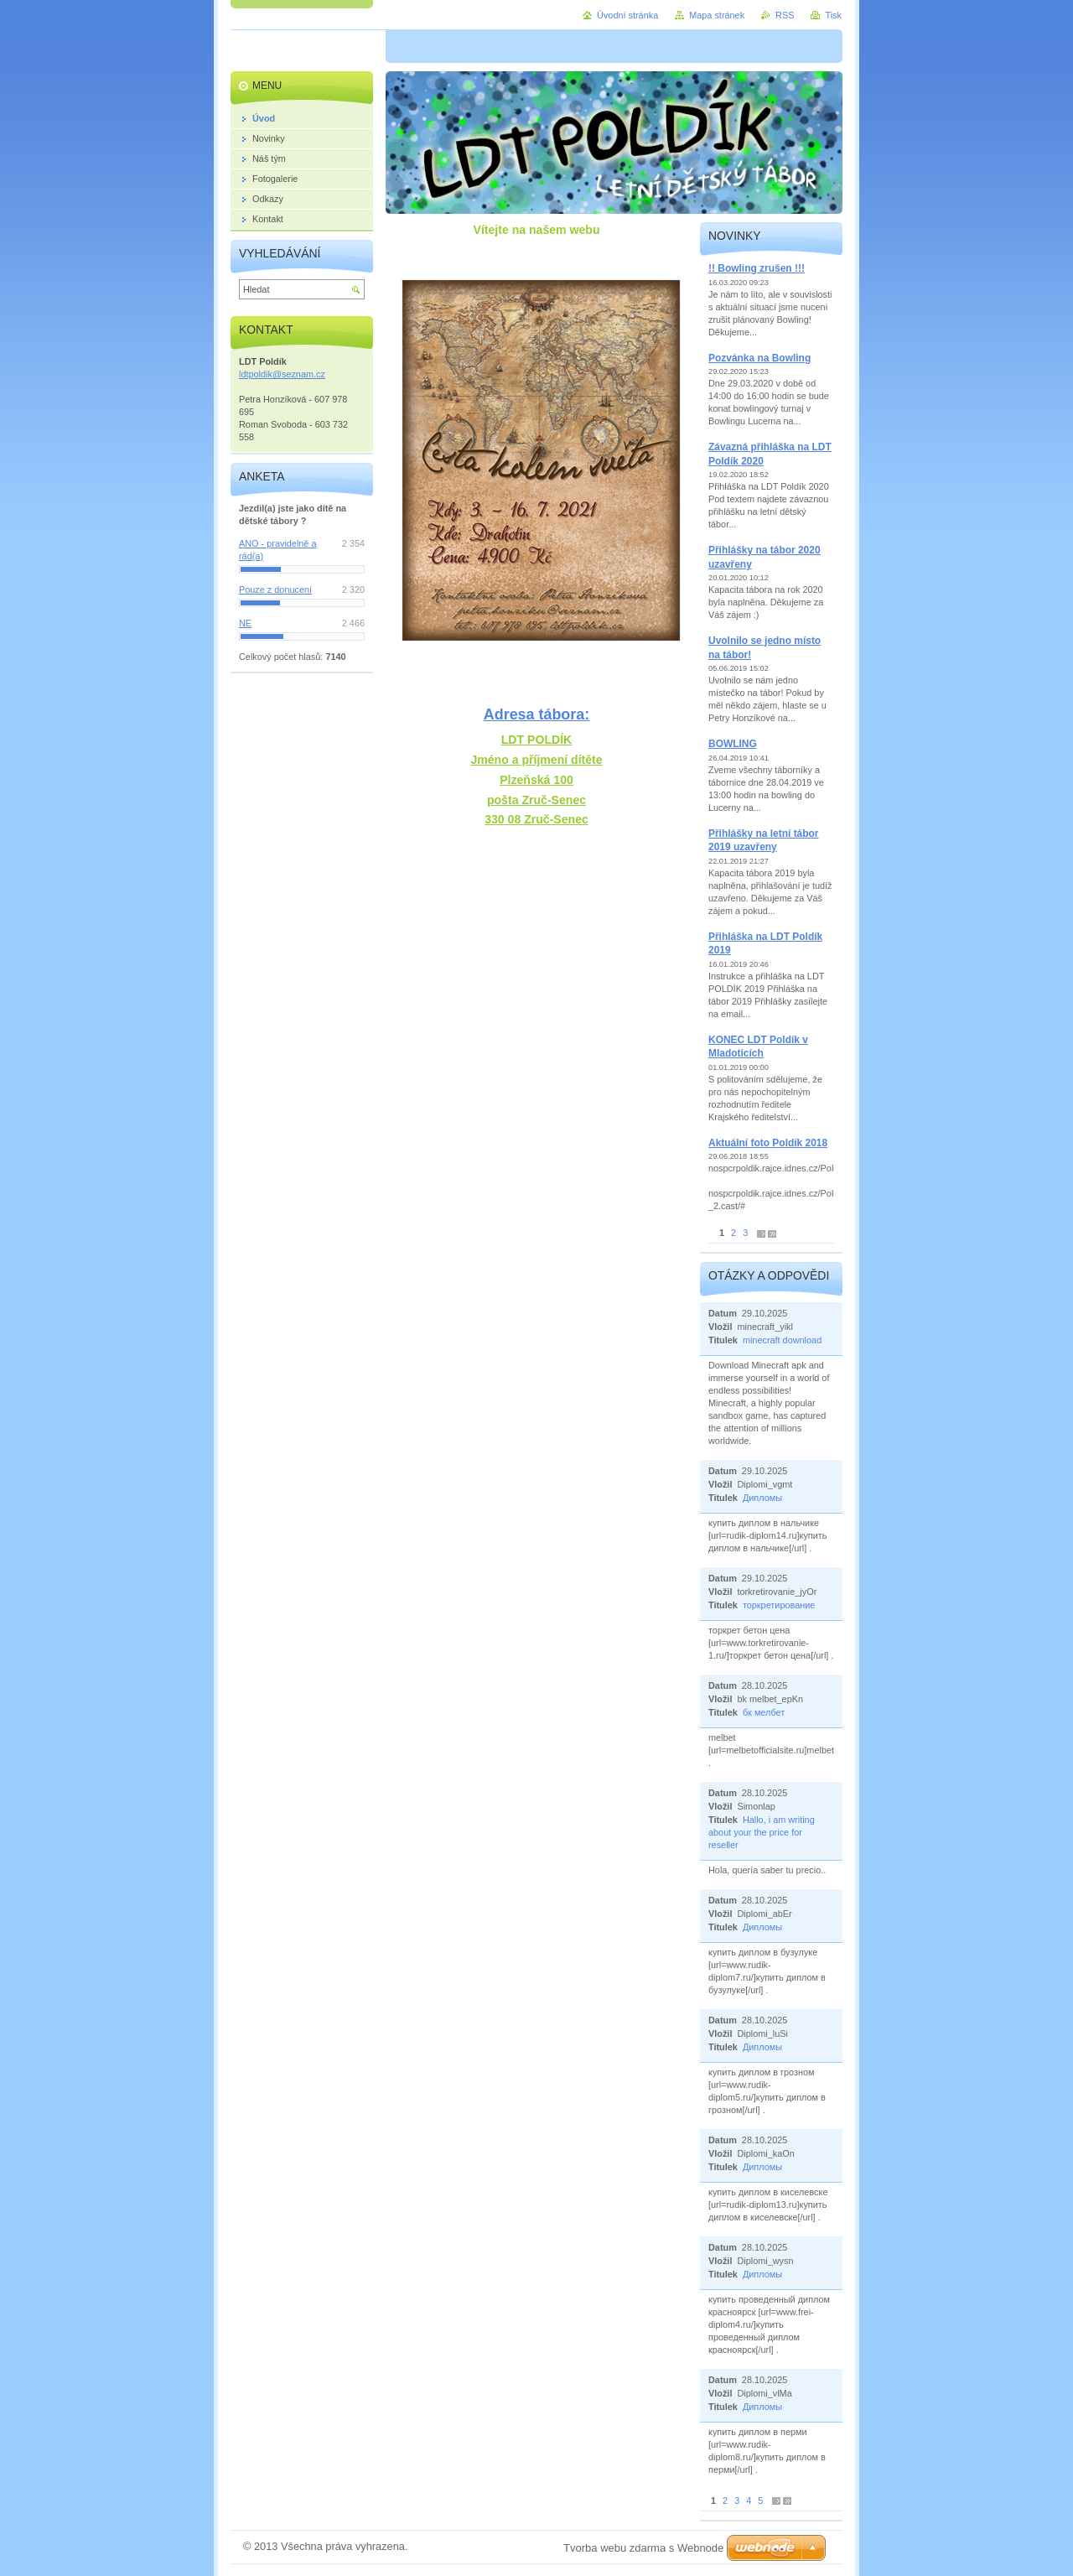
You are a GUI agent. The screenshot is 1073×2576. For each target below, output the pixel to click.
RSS (784, 15)
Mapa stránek (716, 15)
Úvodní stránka (627, 15)
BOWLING (732, 744)
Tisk (833, 15)
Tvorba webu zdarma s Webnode (643, 2548)
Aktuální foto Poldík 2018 (767, 1143)
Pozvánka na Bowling (759, 358)
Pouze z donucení (275, 589)
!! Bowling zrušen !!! (756, 268)
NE (245, 623)
